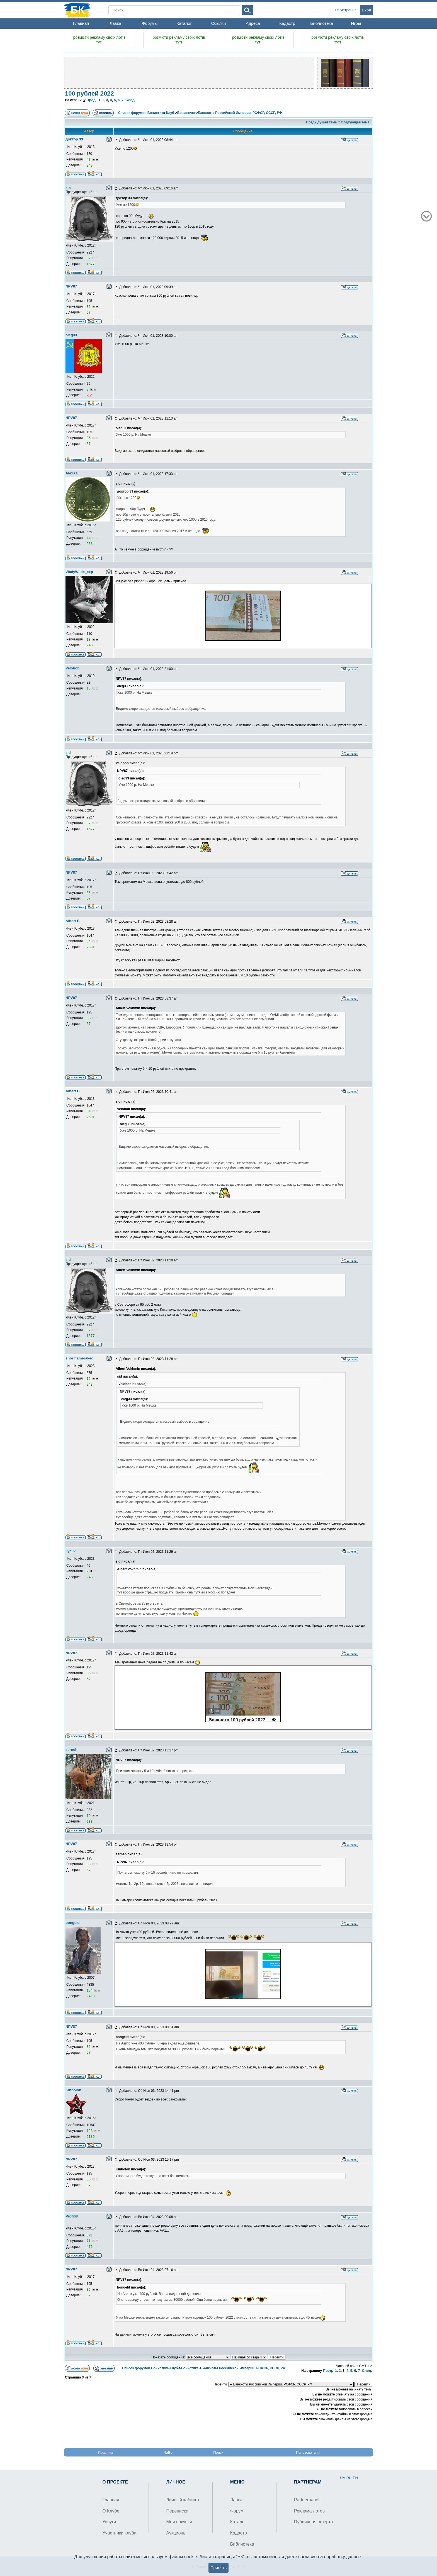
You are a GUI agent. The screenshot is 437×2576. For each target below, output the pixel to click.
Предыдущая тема (321, 122)
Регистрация (345, 10)
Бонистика (186, 113)
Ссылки (218, 23)
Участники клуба (119, 2533)
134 (89, 1990)
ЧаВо (168, 2452)
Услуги (109, 2521)
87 (88, 258)
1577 (90, 264)
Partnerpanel (306, 2499)
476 (89, 2246)
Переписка (177, 2511)
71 (88, 2241)
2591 (90, 947)
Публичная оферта (313, 2521)
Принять (218, 2567)
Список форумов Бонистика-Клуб (146, 113)
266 (89, 544)
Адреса (253, 23)
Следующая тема (355, 122)
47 (88, 159)
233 (89, 1821)
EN (355, 2478)
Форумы (149, 23)
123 (89, 2131)
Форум (237, 2511)
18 (88, 639)
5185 (90, 2136)
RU (349, 2478)
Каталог (184, 23)
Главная (81, 23)
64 (88, 941)
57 (88, 312)
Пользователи (308, 2452)
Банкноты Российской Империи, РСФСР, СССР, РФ (240, 113)
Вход (366, 10)
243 (89, 165)
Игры (356, 23)
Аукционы (176, 2533)
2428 (90, 1996)
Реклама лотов (309, 2511)
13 (88, 688)
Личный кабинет (183, 2499)
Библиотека (321, 23)
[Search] (174, 10)
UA (342, 2478)
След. (130, 100)
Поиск (218, 2452)
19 (88, 1816)
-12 (89, 395)
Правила (105, 2452)
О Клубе (110, 2511)
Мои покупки (179, 2521)
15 (88, 1378)
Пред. (91, 100)
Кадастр (287, 23)
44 (88, 538)
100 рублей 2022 (89, 93)
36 (88, 306)
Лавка (115, 23)
